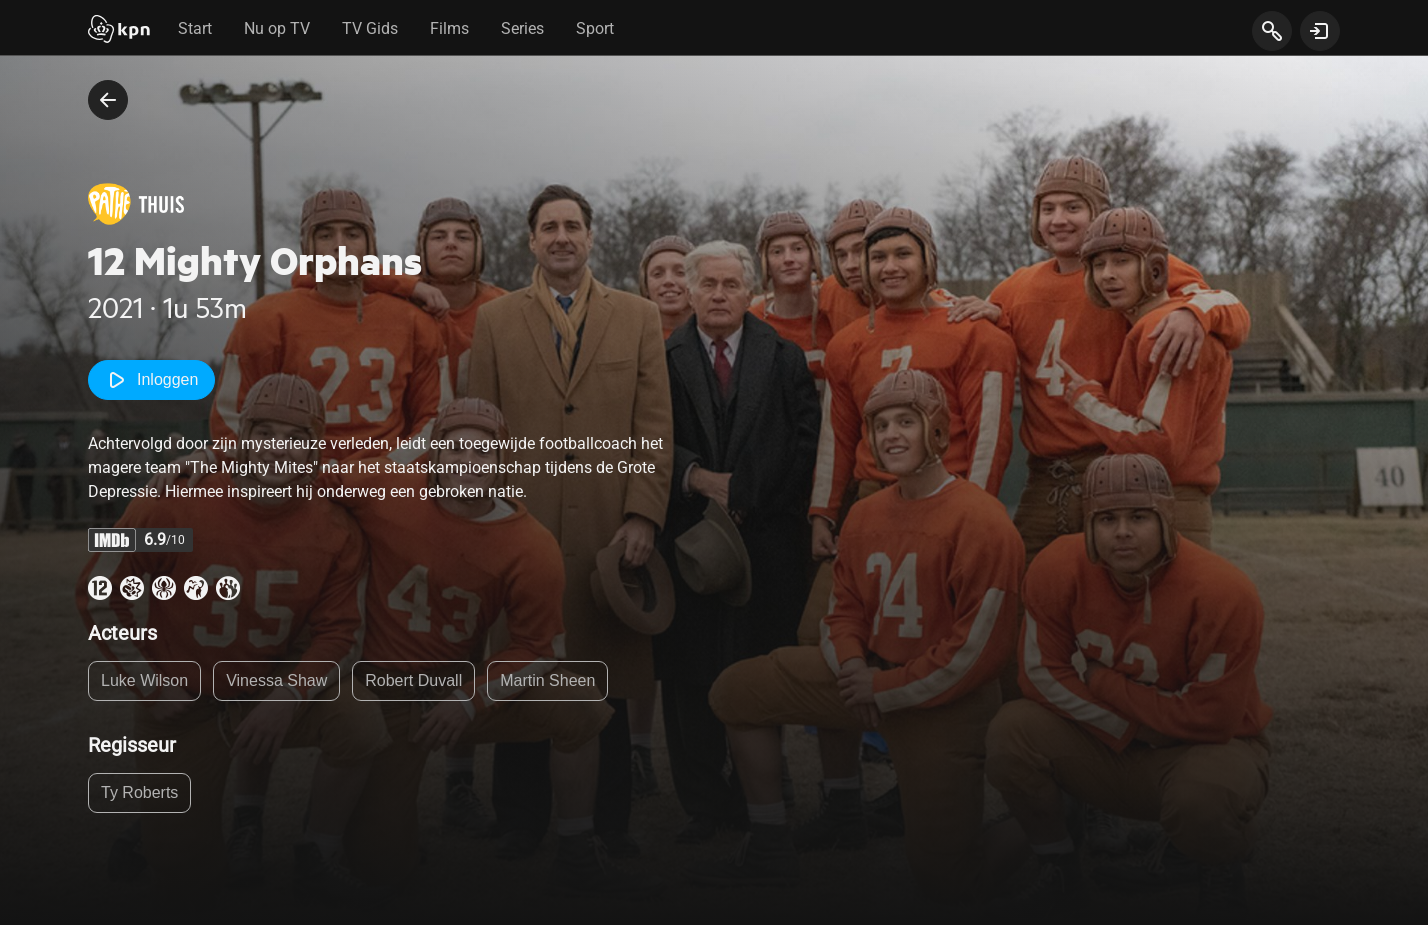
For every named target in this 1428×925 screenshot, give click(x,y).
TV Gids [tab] (370, 28)
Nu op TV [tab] (277, 28)
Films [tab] (449, 28)
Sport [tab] (595, 28)
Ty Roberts (139, 792)
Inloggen (151, 380)
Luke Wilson (144, 680)
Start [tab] (195, 28)
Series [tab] (522, 28)
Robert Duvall (413, 680)
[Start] (119, 31)
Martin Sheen (547, 680)
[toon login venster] (1320, 31)
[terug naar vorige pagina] (108, 100)
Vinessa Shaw (276, 680)
